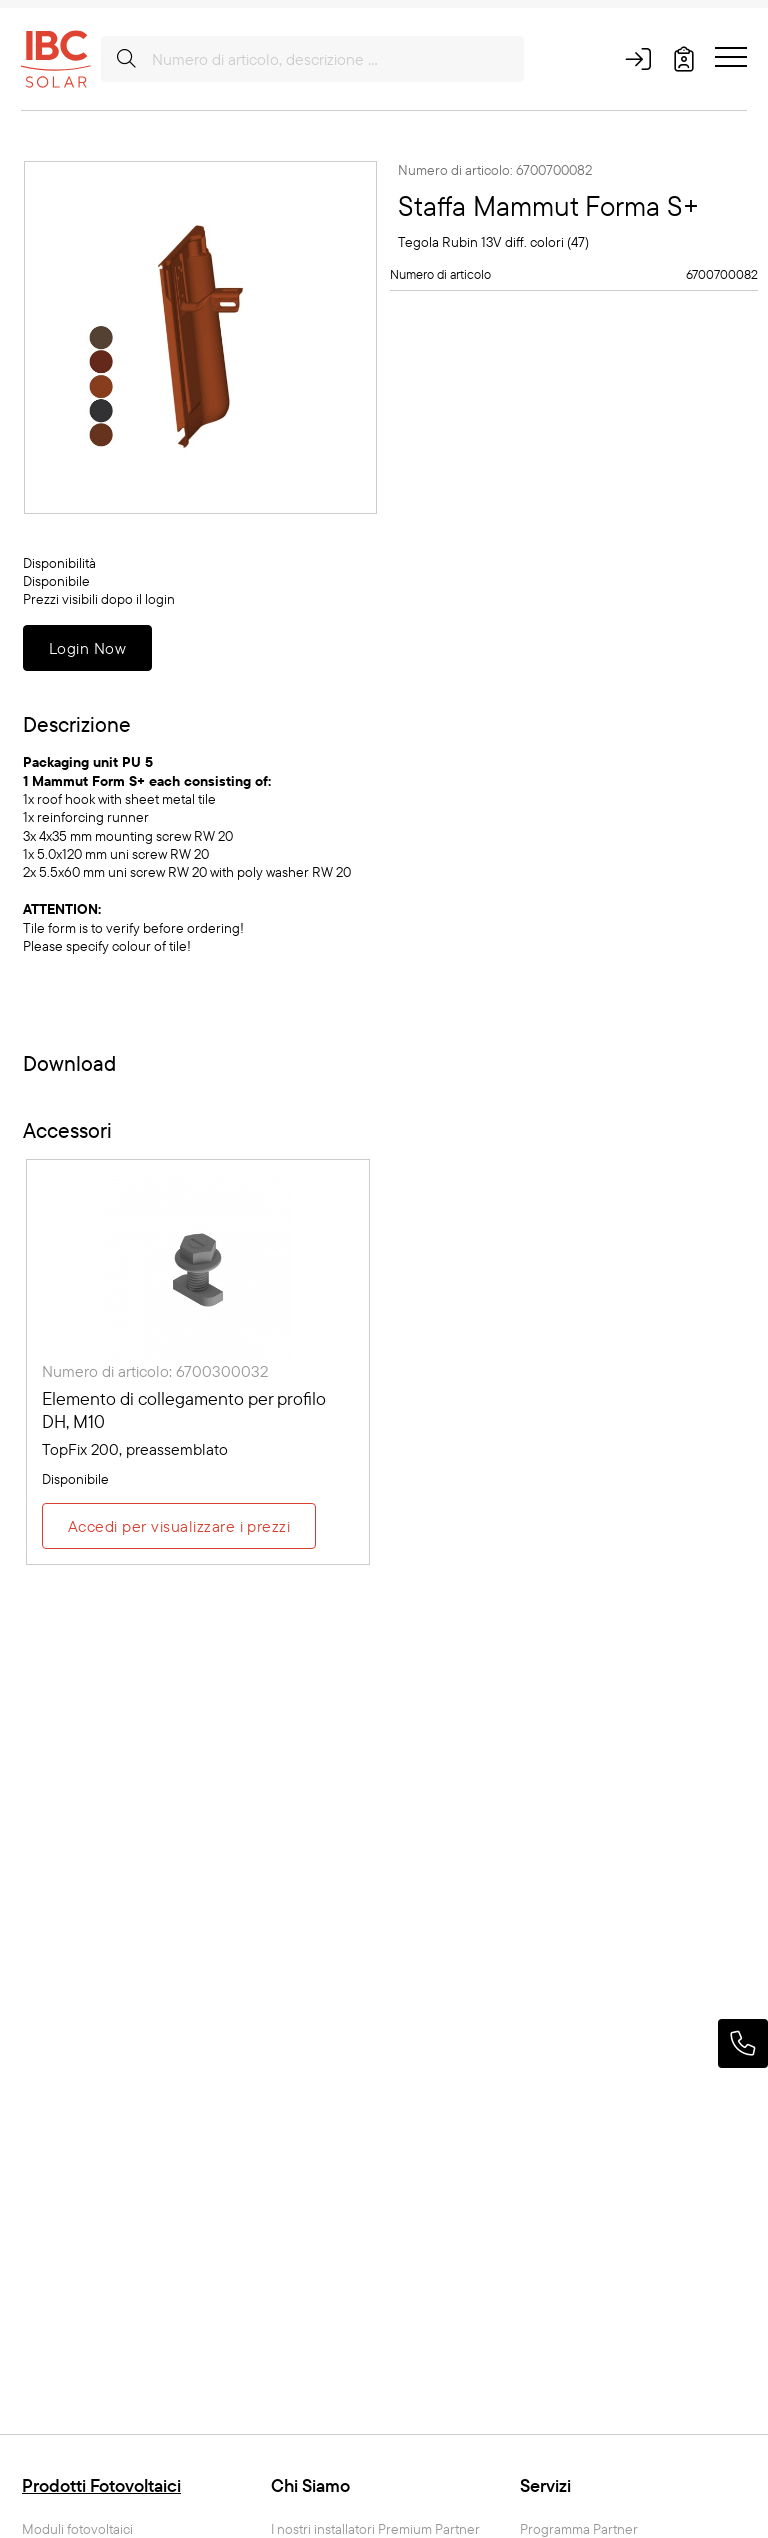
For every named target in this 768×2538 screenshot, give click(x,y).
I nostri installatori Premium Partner (375, 2529)
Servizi (545, 2485)
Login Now (87, 648)
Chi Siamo (310, 2485)
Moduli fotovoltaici (77, 2529)
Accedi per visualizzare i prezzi (179, 1526)
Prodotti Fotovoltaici (101, 2485)
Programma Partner (579, 2529)
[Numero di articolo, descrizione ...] (312, 59)
